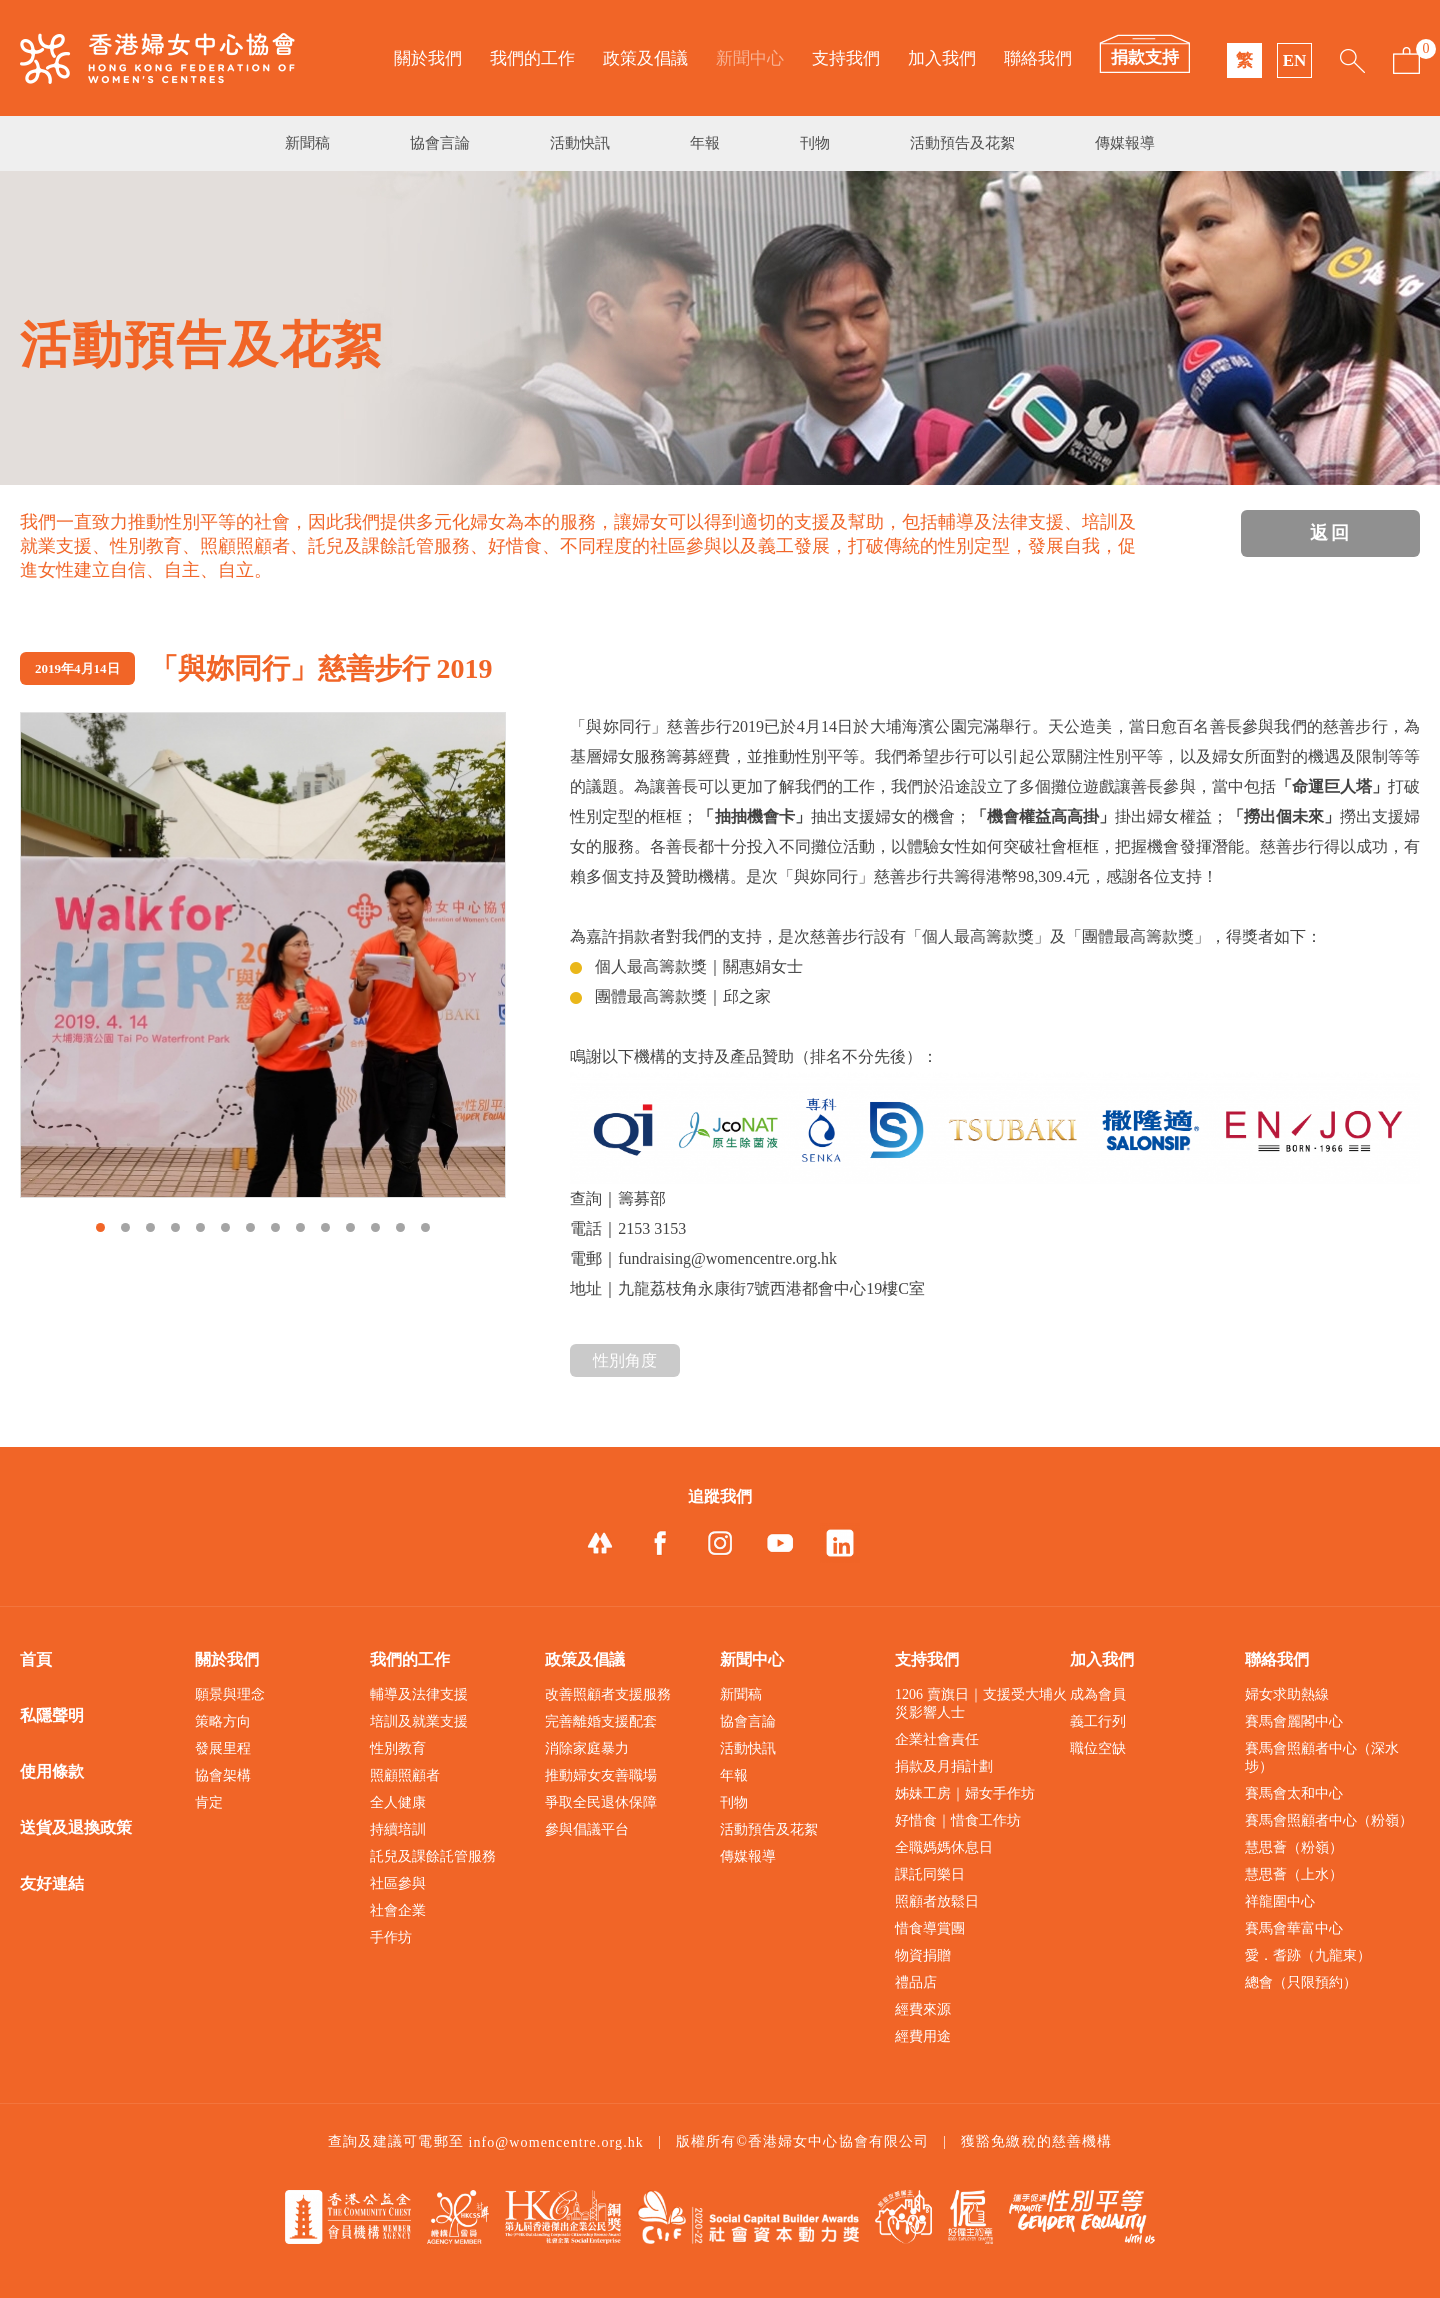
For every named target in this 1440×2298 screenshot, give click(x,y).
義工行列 (1098, 1721)
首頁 (36, 1659)
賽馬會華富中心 (1294, 1928)
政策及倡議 (645, 58)
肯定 (209, 1802)
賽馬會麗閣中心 (1294, 1721)
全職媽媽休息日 (944, 1847)
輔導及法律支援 (419, 1694)
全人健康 (398, 1802)
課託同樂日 (930, 1874)
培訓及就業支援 (419, 1721)
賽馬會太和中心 (1294, 1793)
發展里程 (223, 1748)
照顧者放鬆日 (937, 1901)
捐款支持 (1145, 57)
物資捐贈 (923, 1955)
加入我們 (942, 58)
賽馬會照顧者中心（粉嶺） (1329, 1820)
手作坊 (391, 1937)
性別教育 (398, 1748)
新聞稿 (307, 143)
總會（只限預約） (1301, 1982)
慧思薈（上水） (1294, 1874)
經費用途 (923, 2036)
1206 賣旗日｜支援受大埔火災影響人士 (981, 1703)
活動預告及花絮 (962, 143)
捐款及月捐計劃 (944, 1766)
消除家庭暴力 (587, 1748)
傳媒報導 (1125, 143)
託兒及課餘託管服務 (433, 1856)
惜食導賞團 (930, 1928)
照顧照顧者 (405, 1775)
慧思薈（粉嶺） (1294, 1847)
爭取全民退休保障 (601, 1802)
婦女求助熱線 (1287, 1694)
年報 (705, 143)
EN (1295, 60)
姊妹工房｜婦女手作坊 (965, 1793)
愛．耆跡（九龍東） (1308, 1955)
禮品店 (916, 1982)
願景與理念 (230, 1694)
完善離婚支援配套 (601, 1721)
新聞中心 (750, 58)
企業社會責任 (937, 1739)
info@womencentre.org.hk (556, 2142)
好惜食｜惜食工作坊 (958, 1820)
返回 (1331, 533)
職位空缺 (1098, 1748)
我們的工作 (532, 58)
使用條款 (52, 1771)
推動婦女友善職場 (601, 1775)
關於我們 (428, 58)
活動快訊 (580, 143)
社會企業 (398, 1910)
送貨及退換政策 (76, 1827)
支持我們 (846, 58)
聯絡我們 (1038, 58)
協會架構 (223, 1775)
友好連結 (52, 1883)
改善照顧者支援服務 (608, 1694)
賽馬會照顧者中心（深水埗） (1322, 1757)
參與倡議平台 (587, 1829)
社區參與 (398, 1883)
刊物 (815, 143)
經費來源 (923, 2009)
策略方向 (223, 1721)
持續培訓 (398, 1829)
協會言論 (440, 143)
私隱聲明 (52, 1715)
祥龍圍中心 (1280, 1901)
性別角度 (625, 1360)
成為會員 (1098, 1694)
